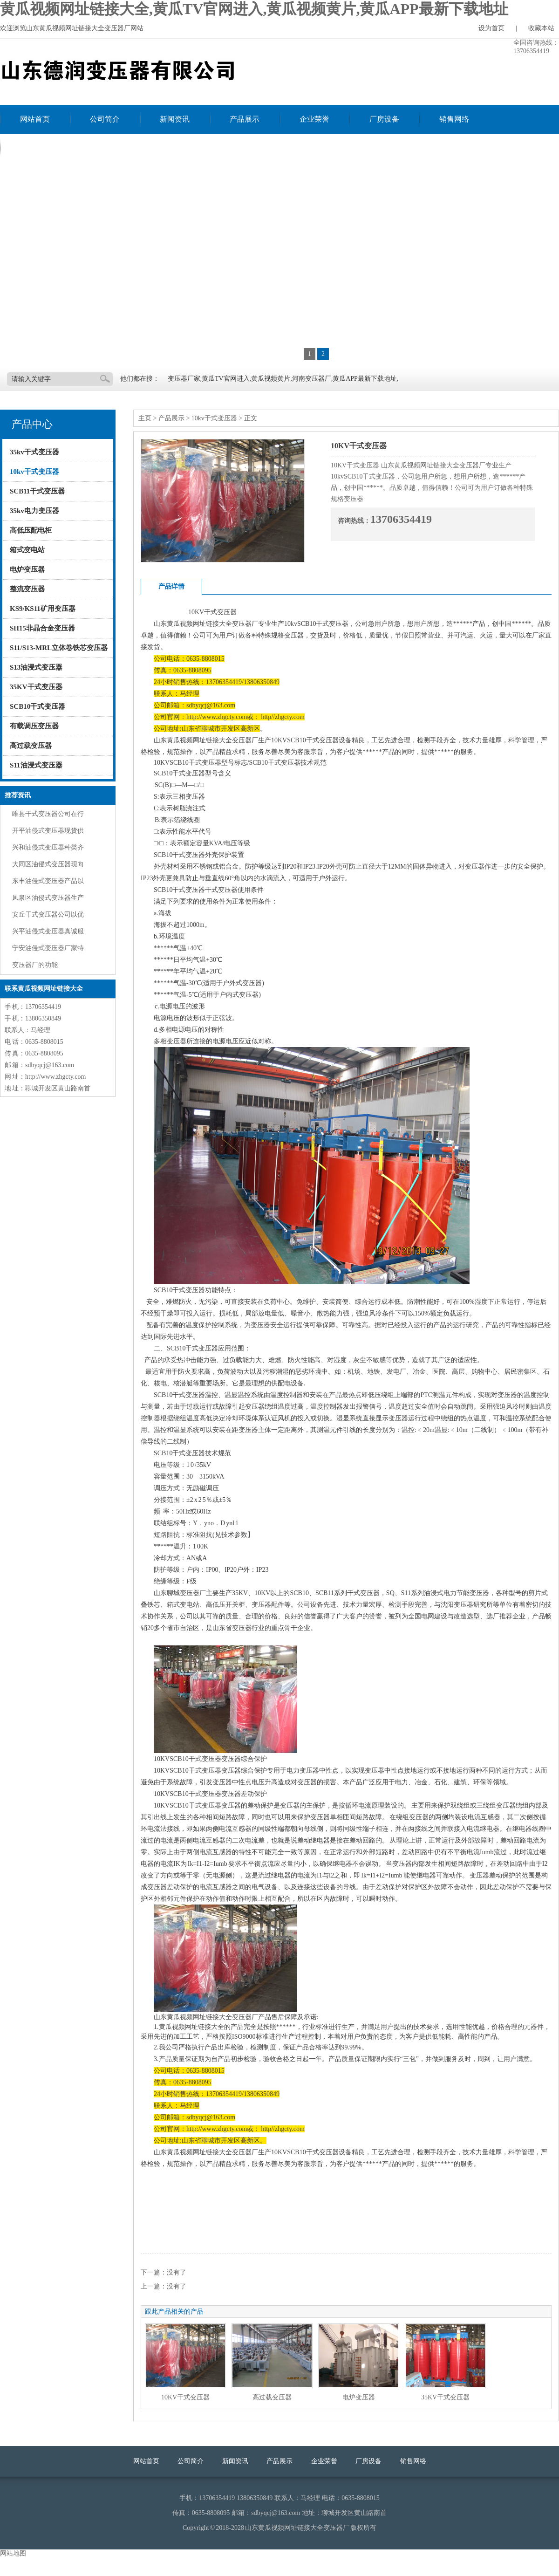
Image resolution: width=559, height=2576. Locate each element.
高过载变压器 (31, 745)
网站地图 (13, 2553)
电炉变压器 (27, 569)
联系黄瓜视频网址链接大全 (64, 148)
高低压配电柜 (31, 530)
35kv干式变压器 (34, 452)
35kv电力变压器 (34, 510)
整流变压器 (27, 589)
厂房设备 (384, 119)
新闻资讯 (175, 119)
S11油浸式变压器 (36, 765)
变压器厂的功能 (35, 964)
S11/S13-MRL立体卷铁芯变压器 (59, 647)
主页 (144, 418)
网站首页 (35, 119)
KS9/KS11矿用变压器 (42, 608)
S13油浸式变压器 (36, 667)
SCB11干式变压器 (37, 491)
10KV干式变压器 (185, 2397)
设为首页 (491, 28)
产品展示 (244, 119)
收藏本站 (541, 28)
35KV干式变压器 (36, 687)
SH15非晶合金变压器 (42, 628)
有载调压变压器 (34, 726)
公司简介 (105, 119)
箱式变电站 (27, 550)
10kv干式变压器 (34, 471)
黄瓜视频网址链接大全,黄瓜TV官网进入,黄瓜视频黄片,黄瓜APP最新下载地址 (254, 8)
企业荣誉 (314, 119)
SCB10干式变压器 (37, 706)
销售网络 (454, 119)
